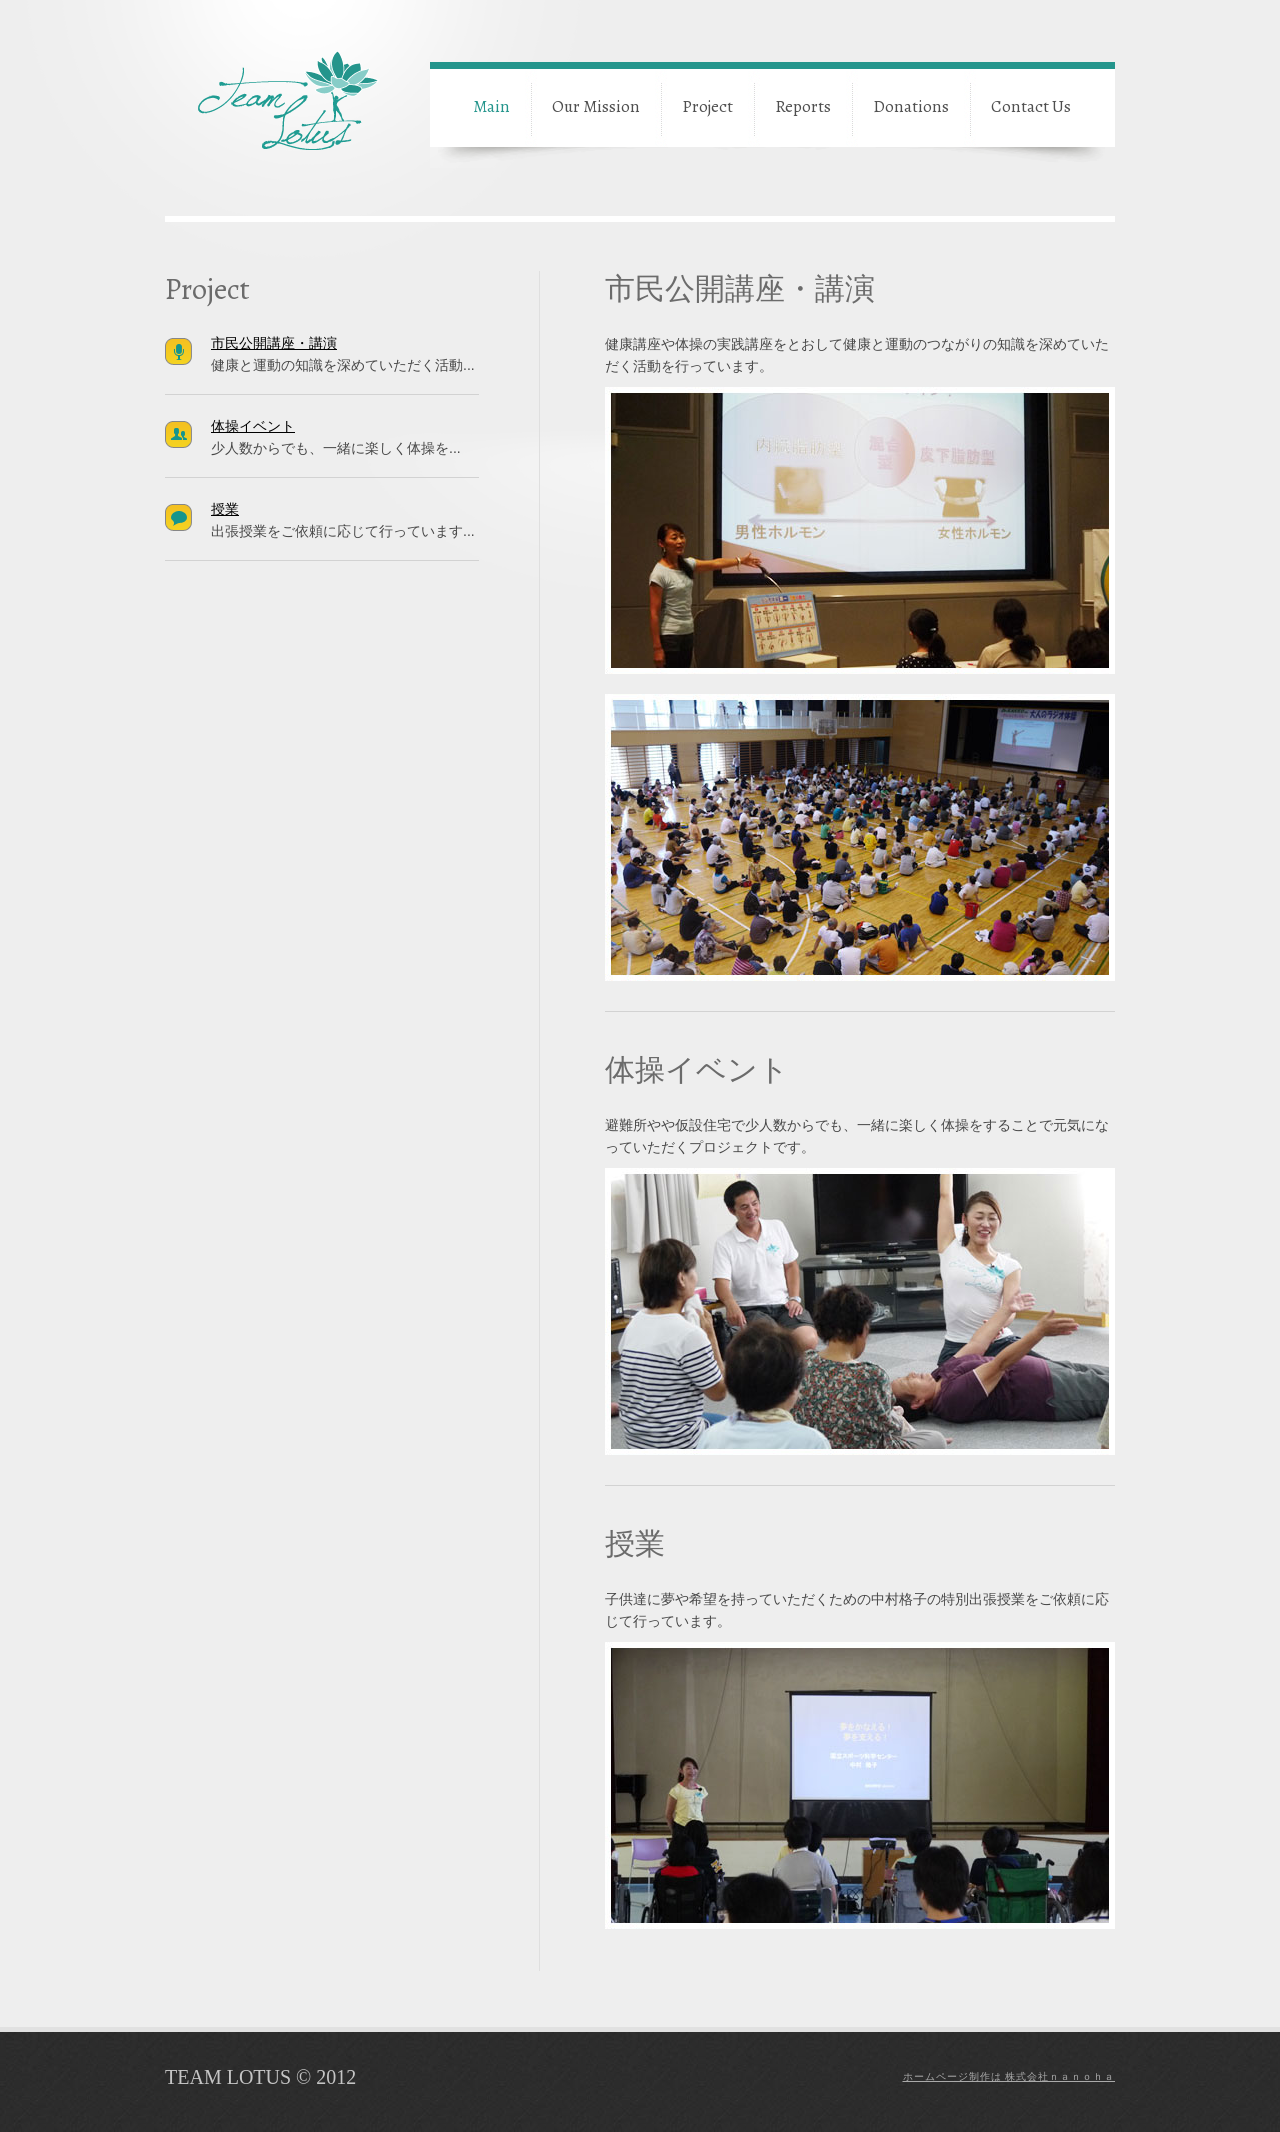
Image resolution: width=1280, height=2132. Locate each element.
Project (707, 106)
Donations (911, 106)
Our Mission (596, 106)
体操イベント (253, 426)
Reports (803, 106)
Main (491, 106)
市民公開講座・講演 (274, 343)
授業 (225, 509)
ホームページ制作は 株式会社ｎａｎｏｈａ (1009, 2076)
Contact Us (1031, 106)
